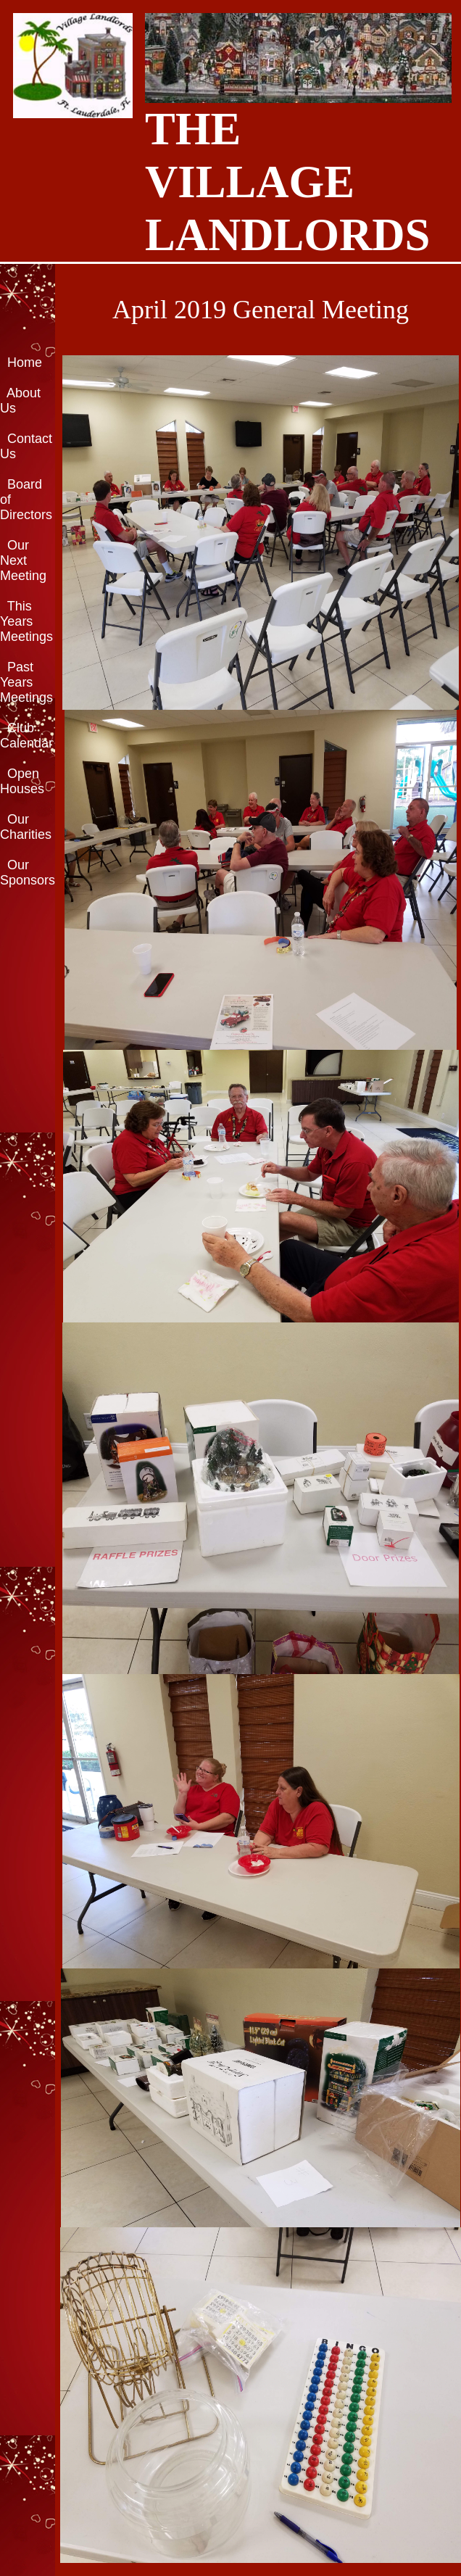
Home (24, 362)
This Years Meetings (26, 621)
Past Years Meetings (26, 682)
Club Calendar (26, 735)
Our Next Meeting (23, 560)
